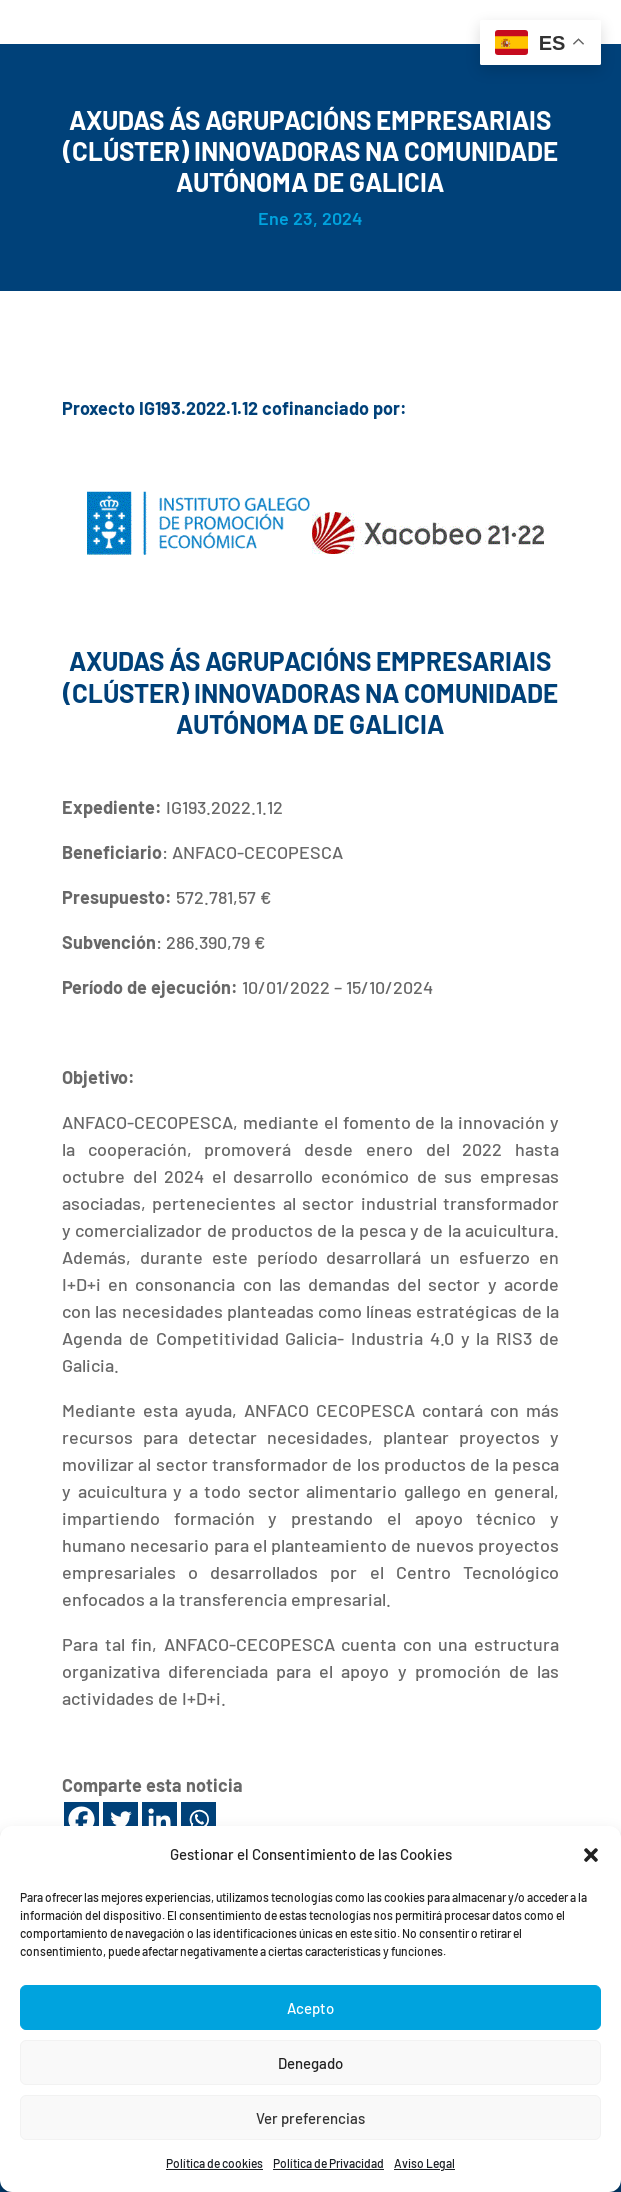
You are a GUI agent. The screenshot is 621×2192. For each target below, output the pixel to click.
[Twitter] (120, 1819)
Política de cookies (214, 2163)
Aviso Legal (424, 2163)
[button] (591, 1855)
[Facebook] (81, 1819)
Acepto (310, 2008)
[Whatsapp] (198, 1819)
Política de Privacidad (328, 2163)
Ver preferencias (310, 2118)
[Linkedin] (159, 1819)
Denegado (310, 2063)
